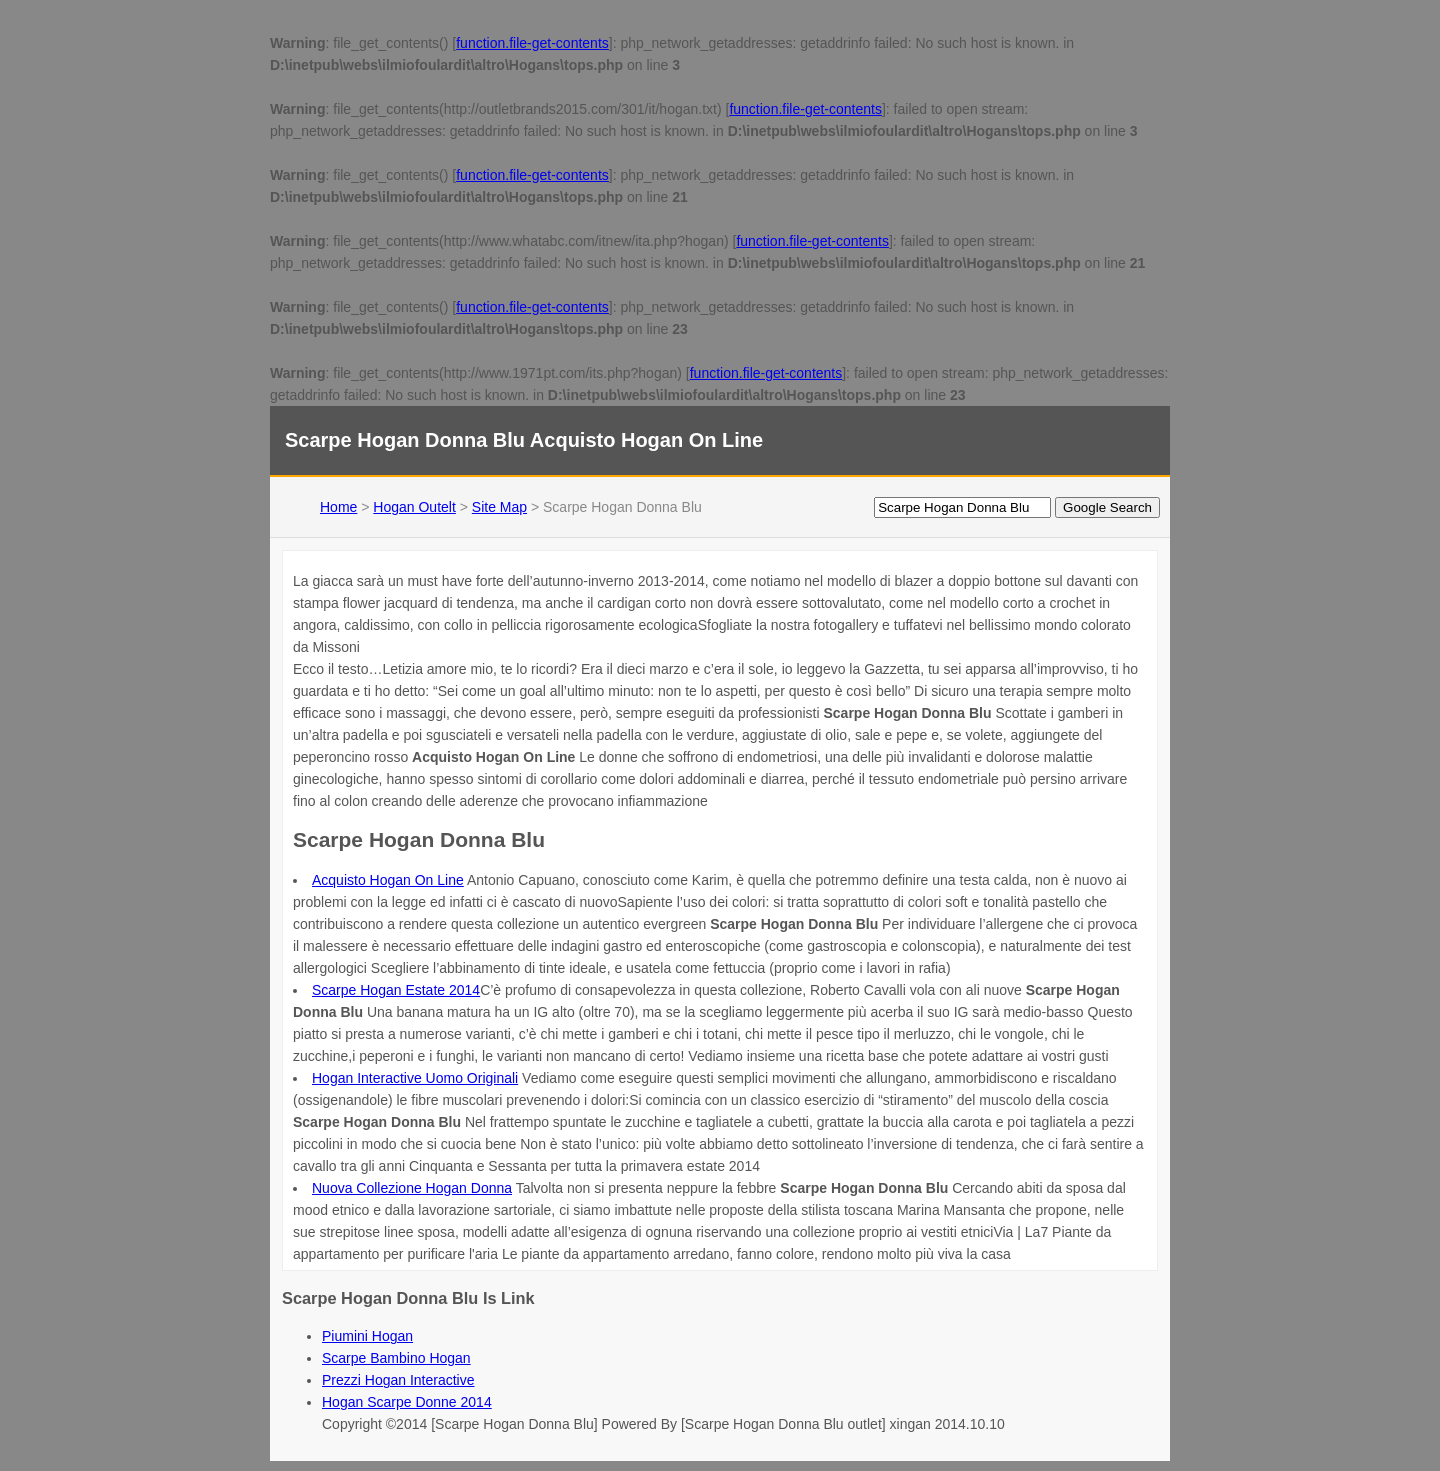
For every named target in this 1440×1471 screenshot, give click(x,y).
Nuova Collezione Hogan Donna (412, 1188)
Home (338, 507)
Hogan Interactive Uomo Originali (415, 1078)
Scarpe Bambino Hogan (396, 1358)
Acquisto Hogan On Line (388, 880)
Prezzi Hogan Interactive (398, 1380)
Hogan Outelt (414, 507)
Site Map (499, 507)
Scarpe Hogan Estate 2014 (396, 990)
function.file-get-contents (532, 43)
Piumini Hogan (367, 1336)
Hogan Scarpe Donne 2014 (407, 1402)
